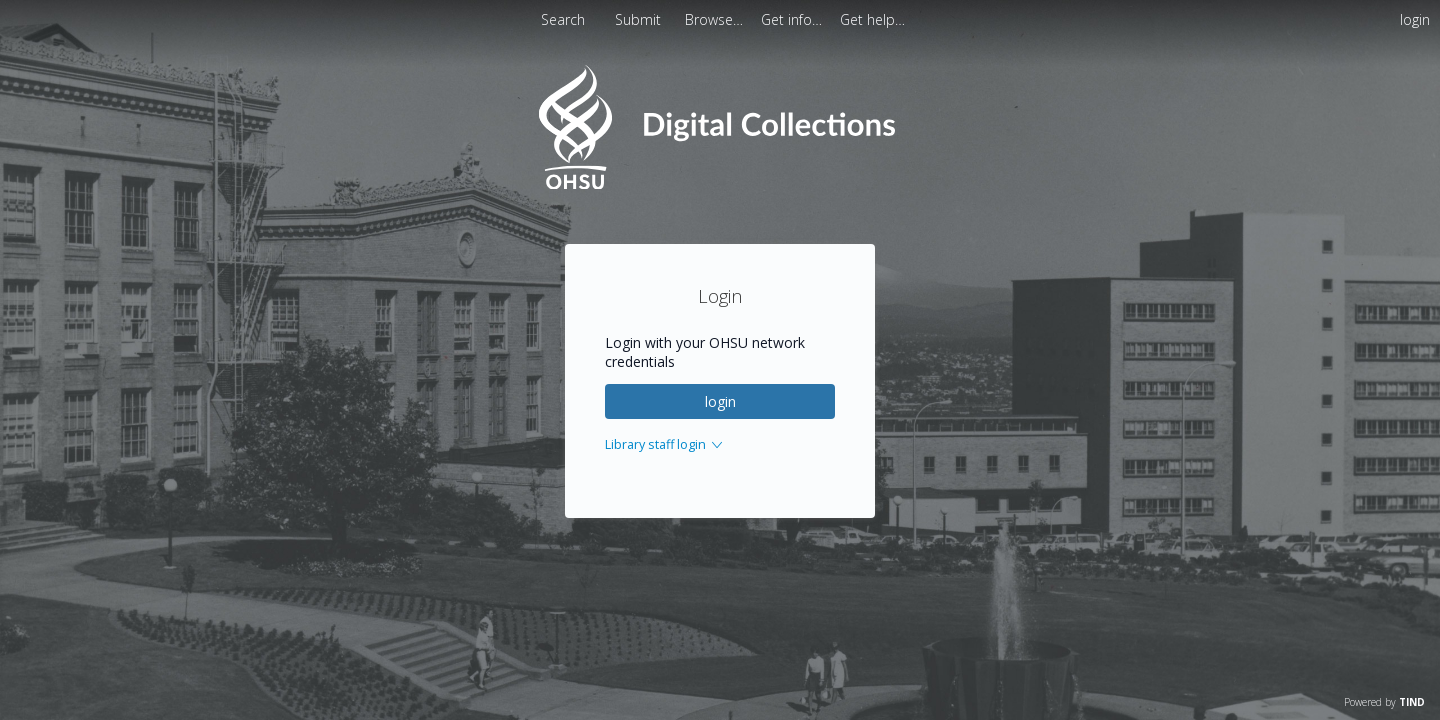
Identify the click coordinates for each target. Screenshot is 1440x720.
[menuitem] (716, 19)
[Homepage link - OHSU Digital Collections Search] (719, 184)
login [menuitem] (1415, 19)
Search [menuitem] (563, 19)
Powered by (1384, 702)
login (720, 401)
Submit (640, 19)
